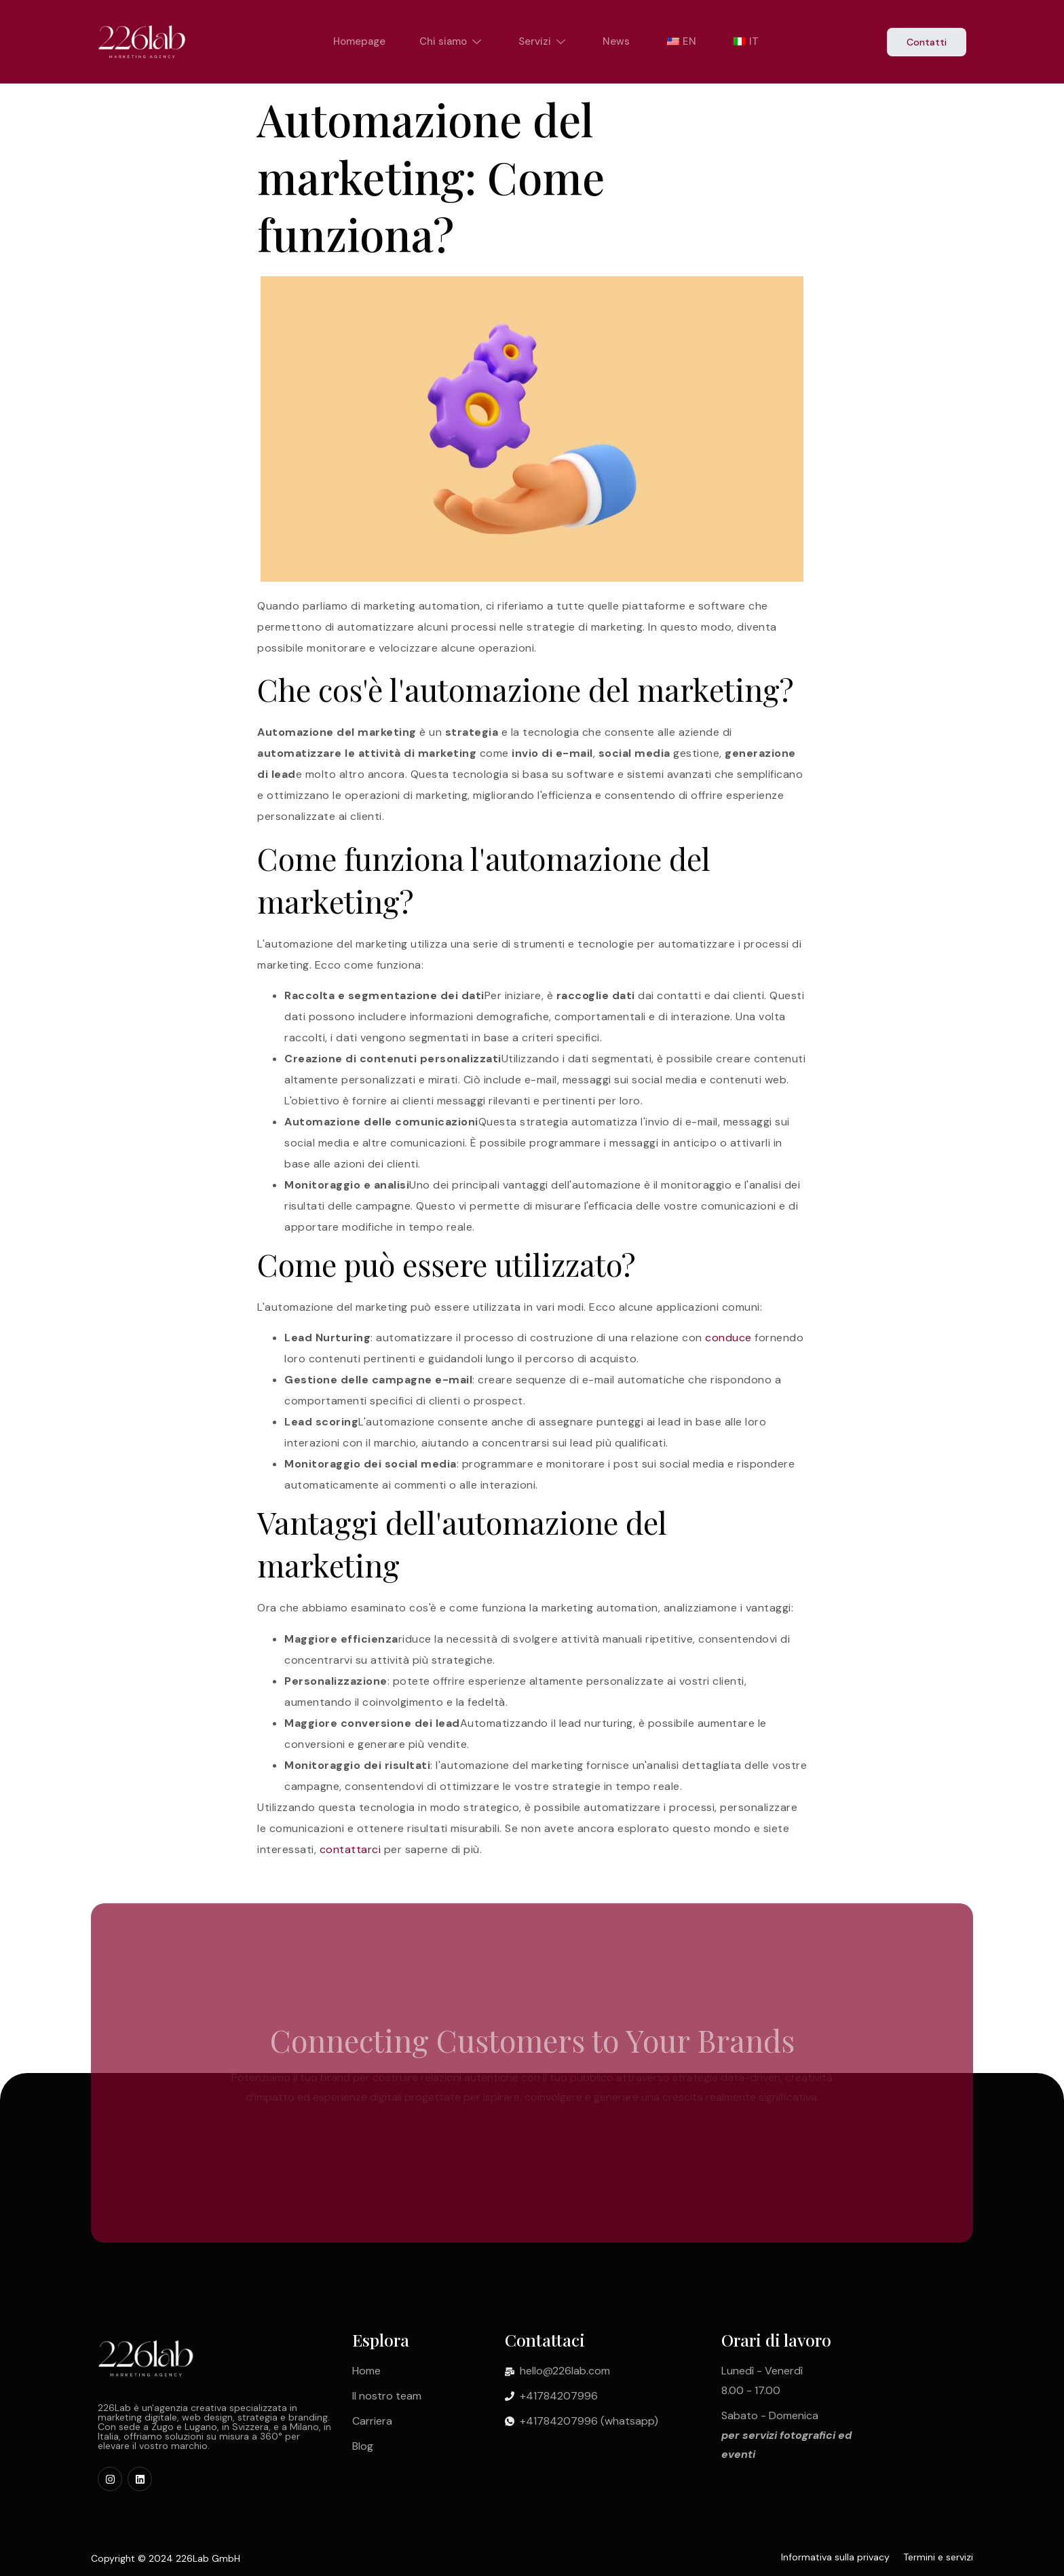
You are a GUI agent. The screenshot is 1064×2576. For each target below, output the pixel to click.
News (616, 41)
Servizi (543, 41)
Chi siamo (451, 41)
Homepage (359, 41)
